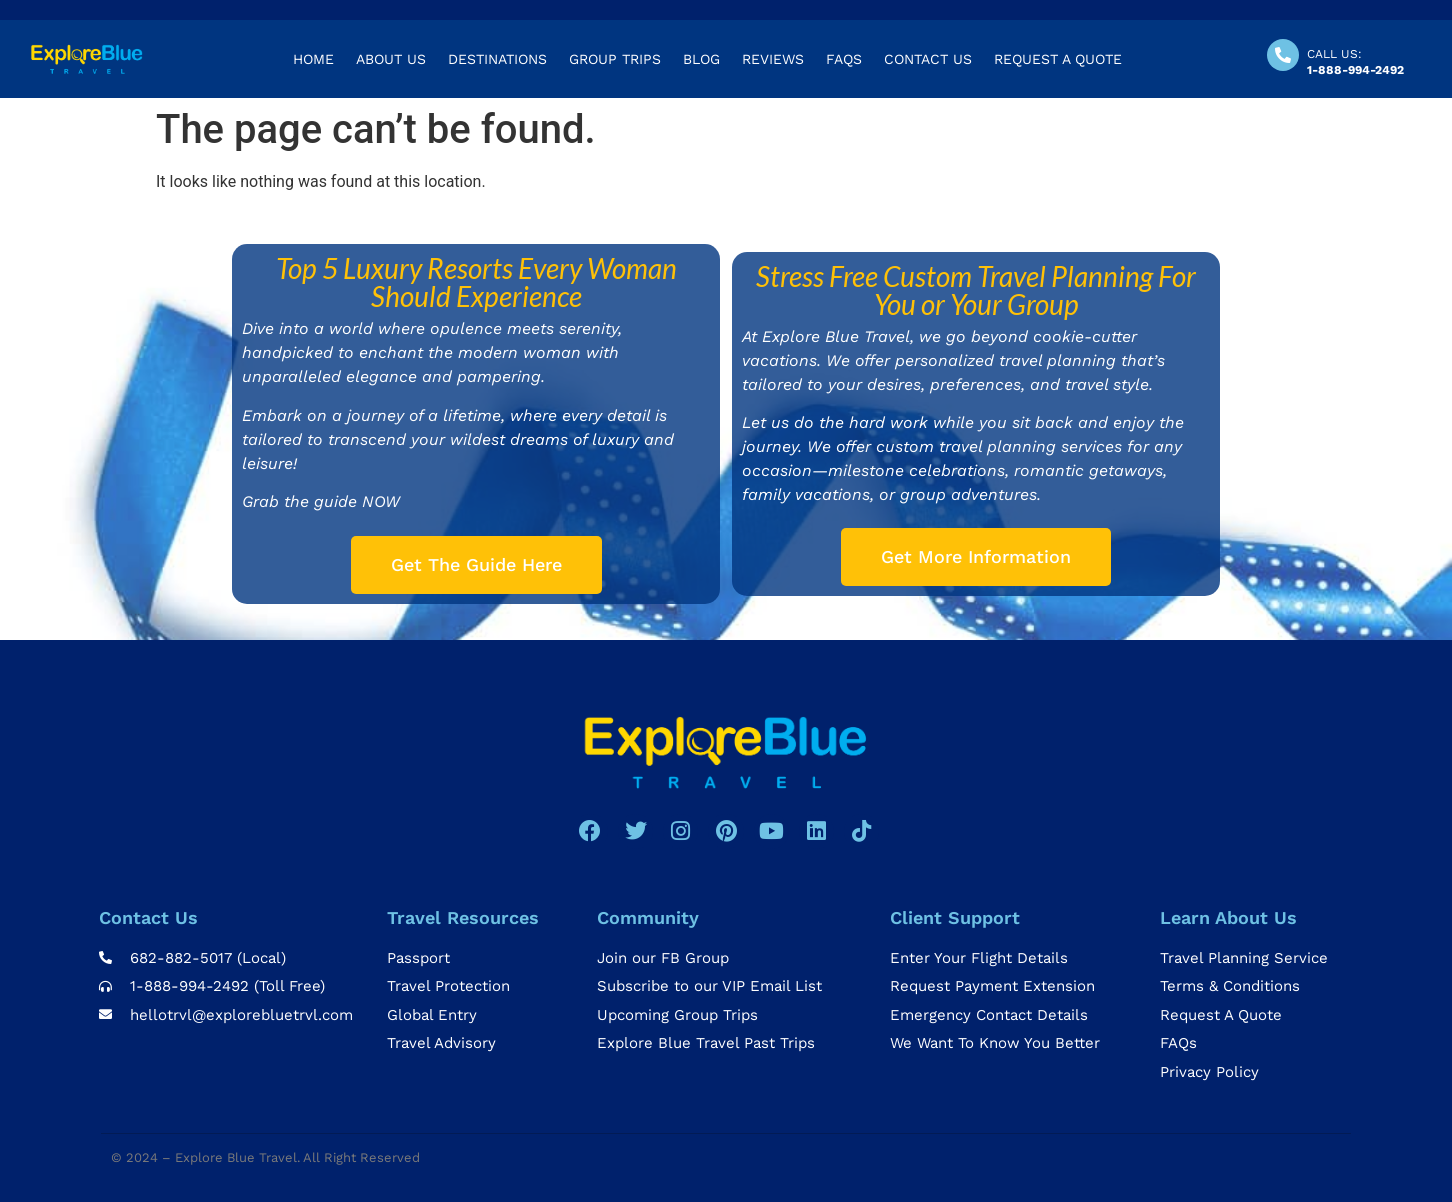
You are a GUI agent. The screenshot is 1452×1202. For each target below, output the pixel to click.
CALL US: (1334, 54)
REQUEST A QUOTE (1058, 59)
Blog (701, 59)
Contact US (928, 59)
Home (313, 59)
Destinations (497, 59)
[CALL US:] (1283, 55)
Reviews (773, 59)
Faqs (844, 59)
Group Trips (615, 59)
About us (391, 59)
